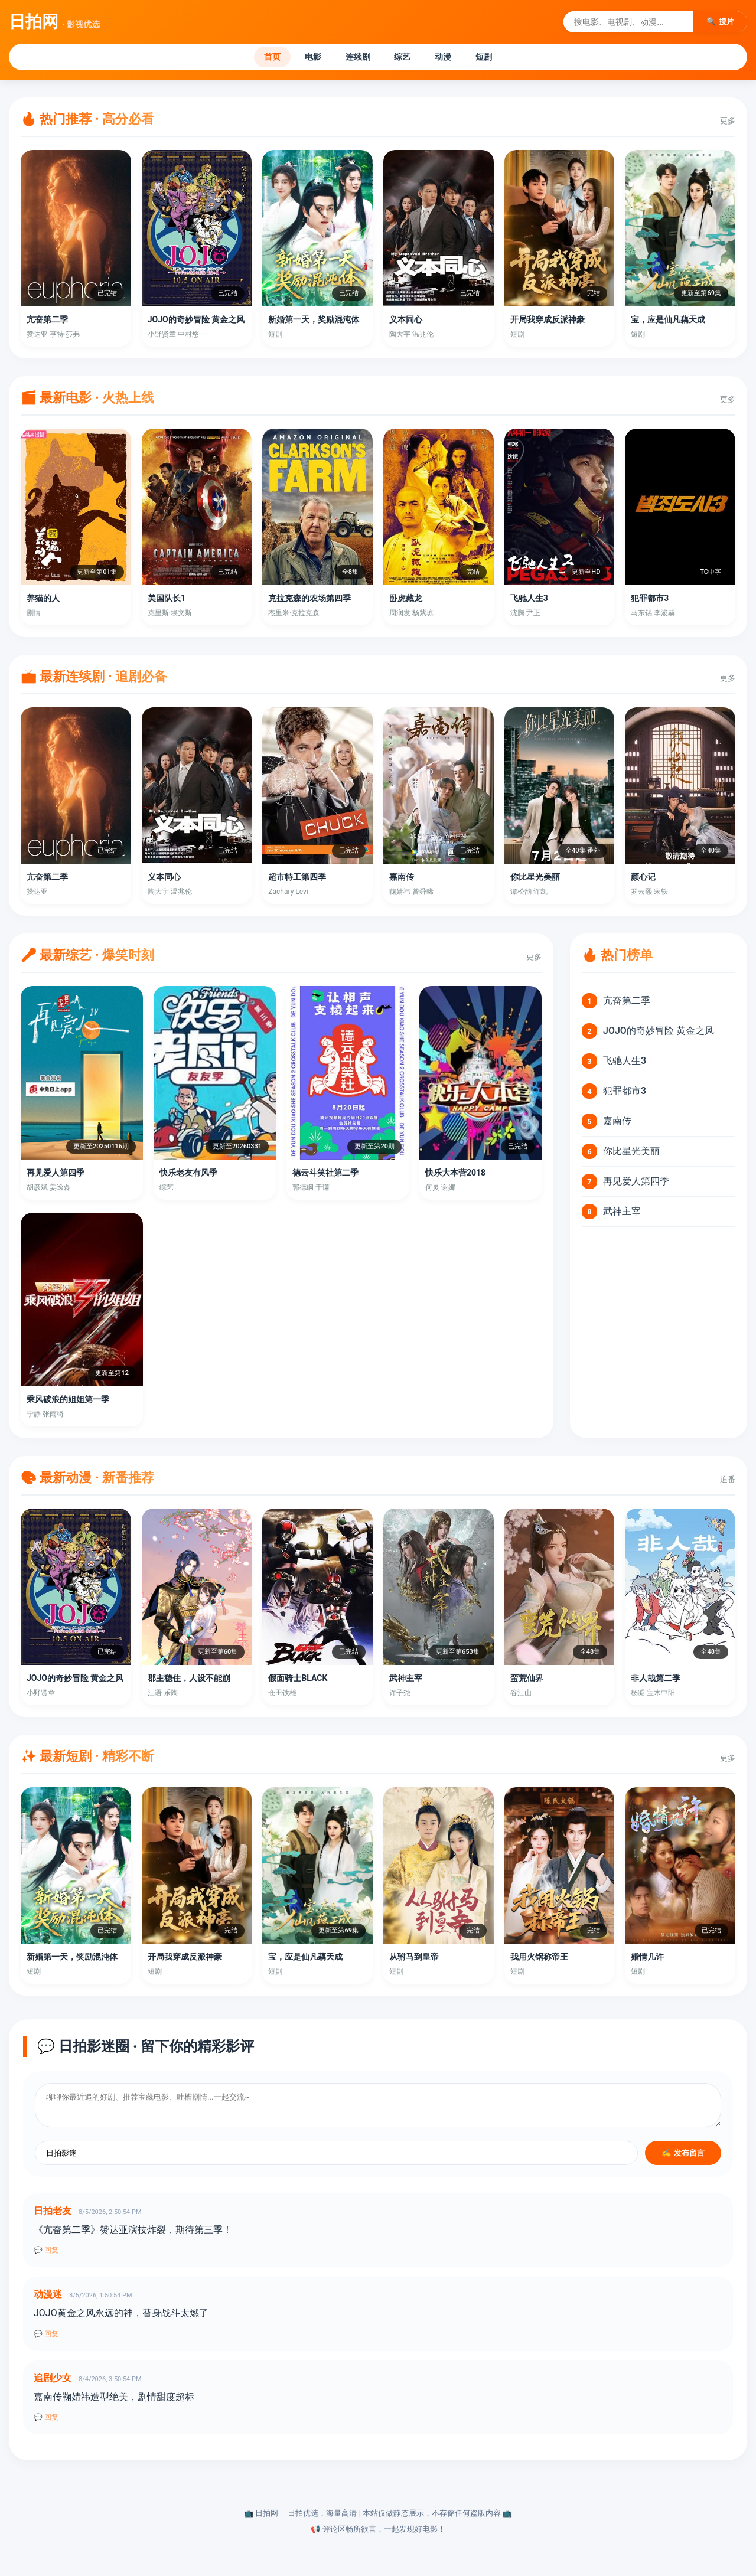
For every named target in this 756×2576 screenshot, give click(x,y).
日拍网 (54, 21)
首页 (252, 58)
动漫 (455, 58)
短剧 (503, 58)
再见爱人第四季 (636, 1184)
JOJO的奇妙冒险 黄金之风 (658, 1033)
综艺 (406, 58)
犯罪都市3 (624, 1093)
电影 (300, 58)
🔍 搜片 (720, 21)
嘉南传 (617, 1123)
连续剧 (354, 58)
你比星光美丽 (631, 1154)
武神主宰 (622, 1214)
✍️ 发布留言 (683, 2155)
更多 (727, 123)
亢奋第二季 (626, 1003)
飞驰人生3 (624, 1063)
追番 (727, 1482)
